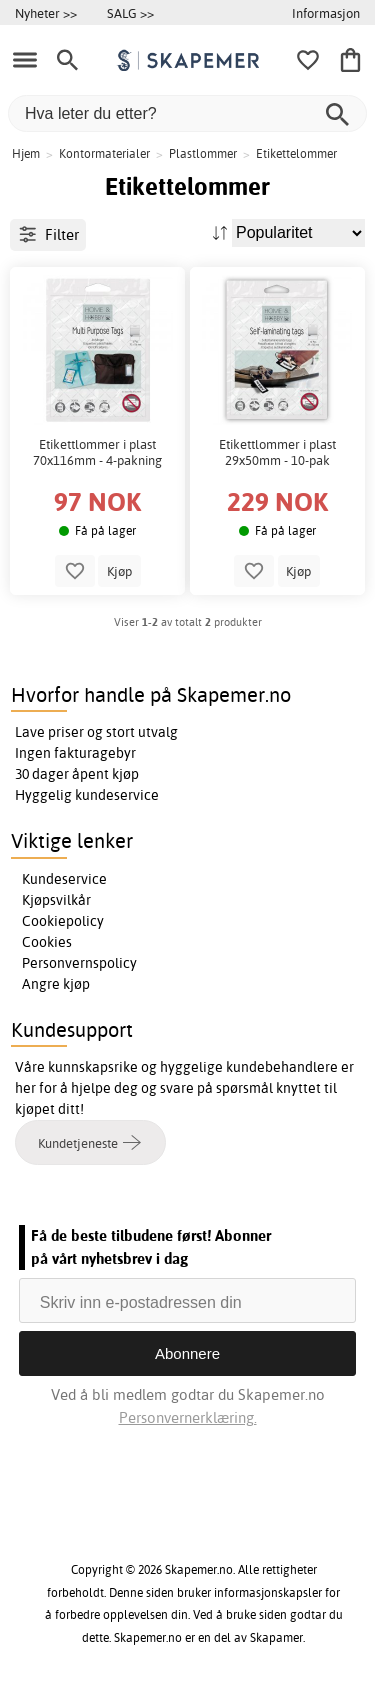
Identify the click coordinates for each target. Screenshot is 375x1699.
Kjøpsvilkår (56, 900)
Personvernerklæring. (188, 1417)
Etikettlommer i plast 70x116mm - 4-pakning (97, 452)
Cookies (47, 942)
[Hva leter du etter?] (187, 113)
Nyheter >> (46, 13)
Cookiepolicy (63, 921)
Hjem (26, 153)
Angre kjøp (56, 984)
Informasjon (326, 13)
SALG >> (130, 13)
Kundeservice (64, 879)
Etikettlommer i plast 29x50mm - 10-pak (277, 452)
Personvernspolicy (79, 963)
